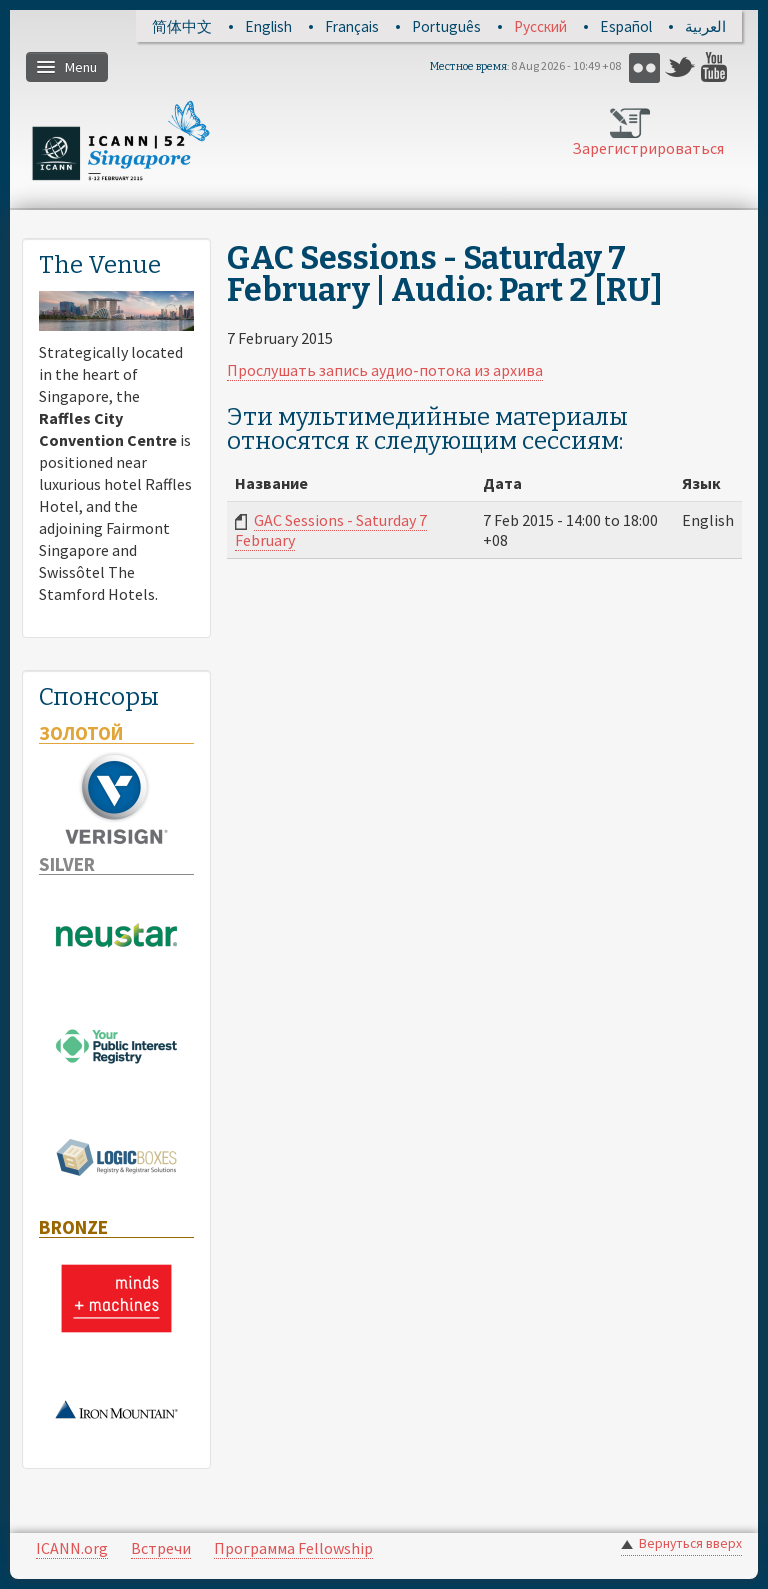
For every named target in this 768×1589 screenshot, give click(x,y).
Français (352, 26)
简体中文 (182, 26)
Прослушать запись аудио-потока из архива (385, 370)
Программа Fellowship (293, 1548)
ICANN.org (72, 1548)
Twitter (680, 67)
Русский (540, 26)
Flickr (644, 67)
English (268, 26)
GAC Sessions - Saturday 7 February (331, 530)
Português (446, 26)
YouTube (716, 67)
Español (626, 26)
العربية (705, 26)
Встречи (161, 1548)
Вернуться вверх (690, 1543)
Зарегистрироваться (632, 148)
